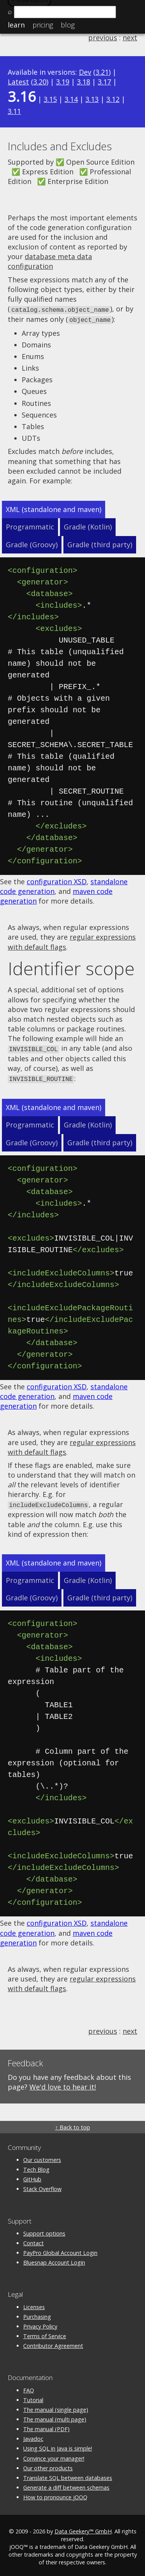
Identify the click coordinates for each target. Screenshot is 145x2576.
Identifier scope (71, 967)
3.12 (112, 99)
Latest (18, 81)
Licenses (34, 2304)
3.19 (62, 81)
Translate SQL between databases (67, 2474)
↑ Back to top (72, 2124)
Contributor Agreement (53, 2343)
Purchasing (37, 2313)
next (130, 37)
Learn (16, 24)
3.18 (83, 81)
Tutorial (33, 2397)
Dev (85, 72)
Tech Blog (36, 2166)
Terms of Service (44, 2333)
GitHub (32, 2176)
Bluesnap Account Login (54, 2259)
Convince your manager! (53, 2455)
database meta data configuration (50, 261)
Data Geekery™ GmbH (83, 2528)
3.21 (102, 72)
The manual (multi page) (54, 2416)
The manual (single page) (55, 2406)
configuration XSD (57, 880)
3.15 (50, 99)
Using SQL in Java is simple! (57, 2445)
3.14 (71, 99)
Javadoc (33, 2436)
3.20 (39, 81)
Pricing (42, 24)
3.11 (14, 111)
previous (102, 37)
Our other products (48, 2465)
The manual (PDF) (46, 2426)
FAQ (28, 2387)
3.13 (92, 99)
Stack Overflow (42, 2186)
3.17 (104, 81)
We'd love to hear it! (62, 2084)
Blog (68, 24)
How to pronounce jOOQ (55, 2494)
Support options (44, 2230)
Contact (33, 2240)
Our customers (42, 2156)
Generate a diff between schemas (66, 2484)
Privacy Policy (40, 2323)
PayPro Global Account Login (60, 2250)
